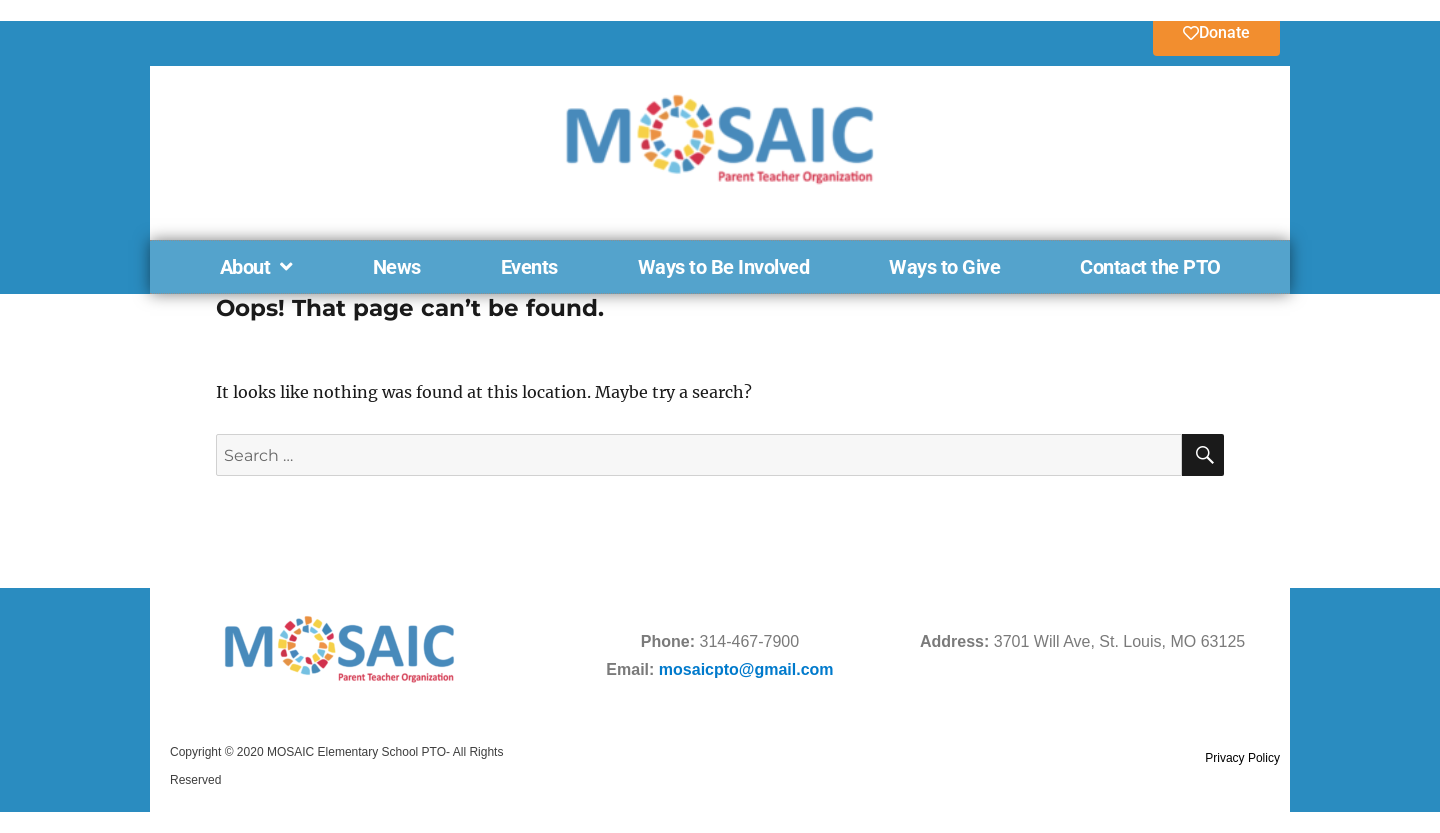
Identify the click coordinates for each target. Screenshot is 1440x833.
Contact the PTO (1150, 267)
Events (529, 267)
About (256, 267)
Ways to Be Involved (724, 267)
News (397, 267)
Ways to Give (944, 267)
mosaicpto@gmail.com (746, 669)
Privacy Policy (1242, 758)
